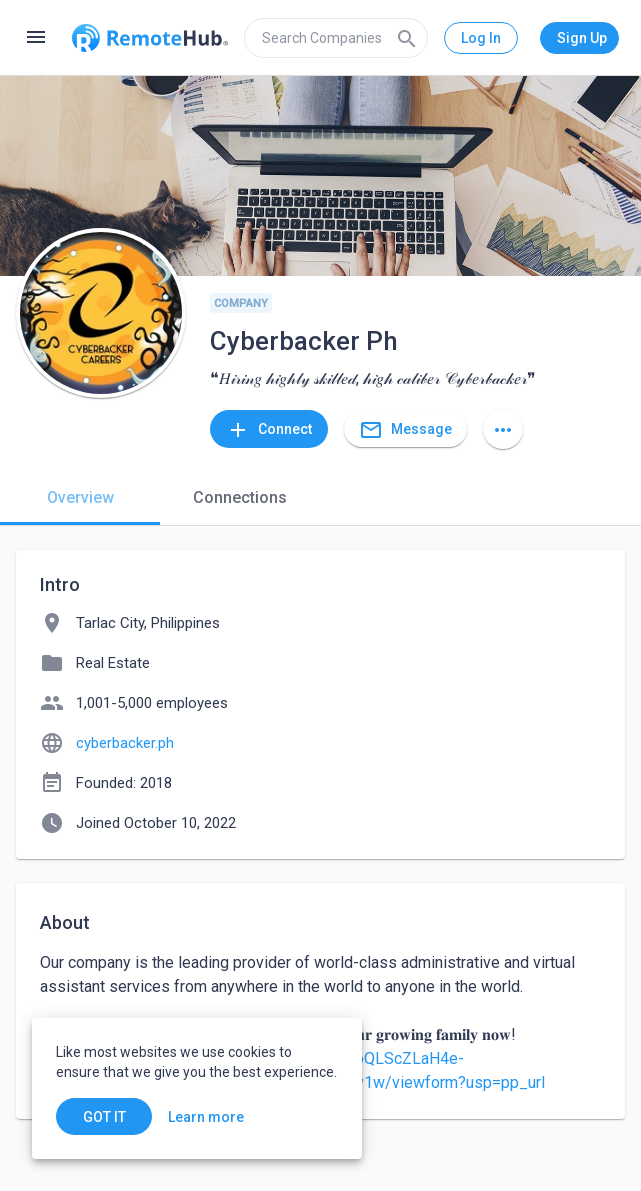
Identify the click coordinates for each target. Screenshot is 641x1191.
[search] (336, 38)
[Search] (407, 38)
